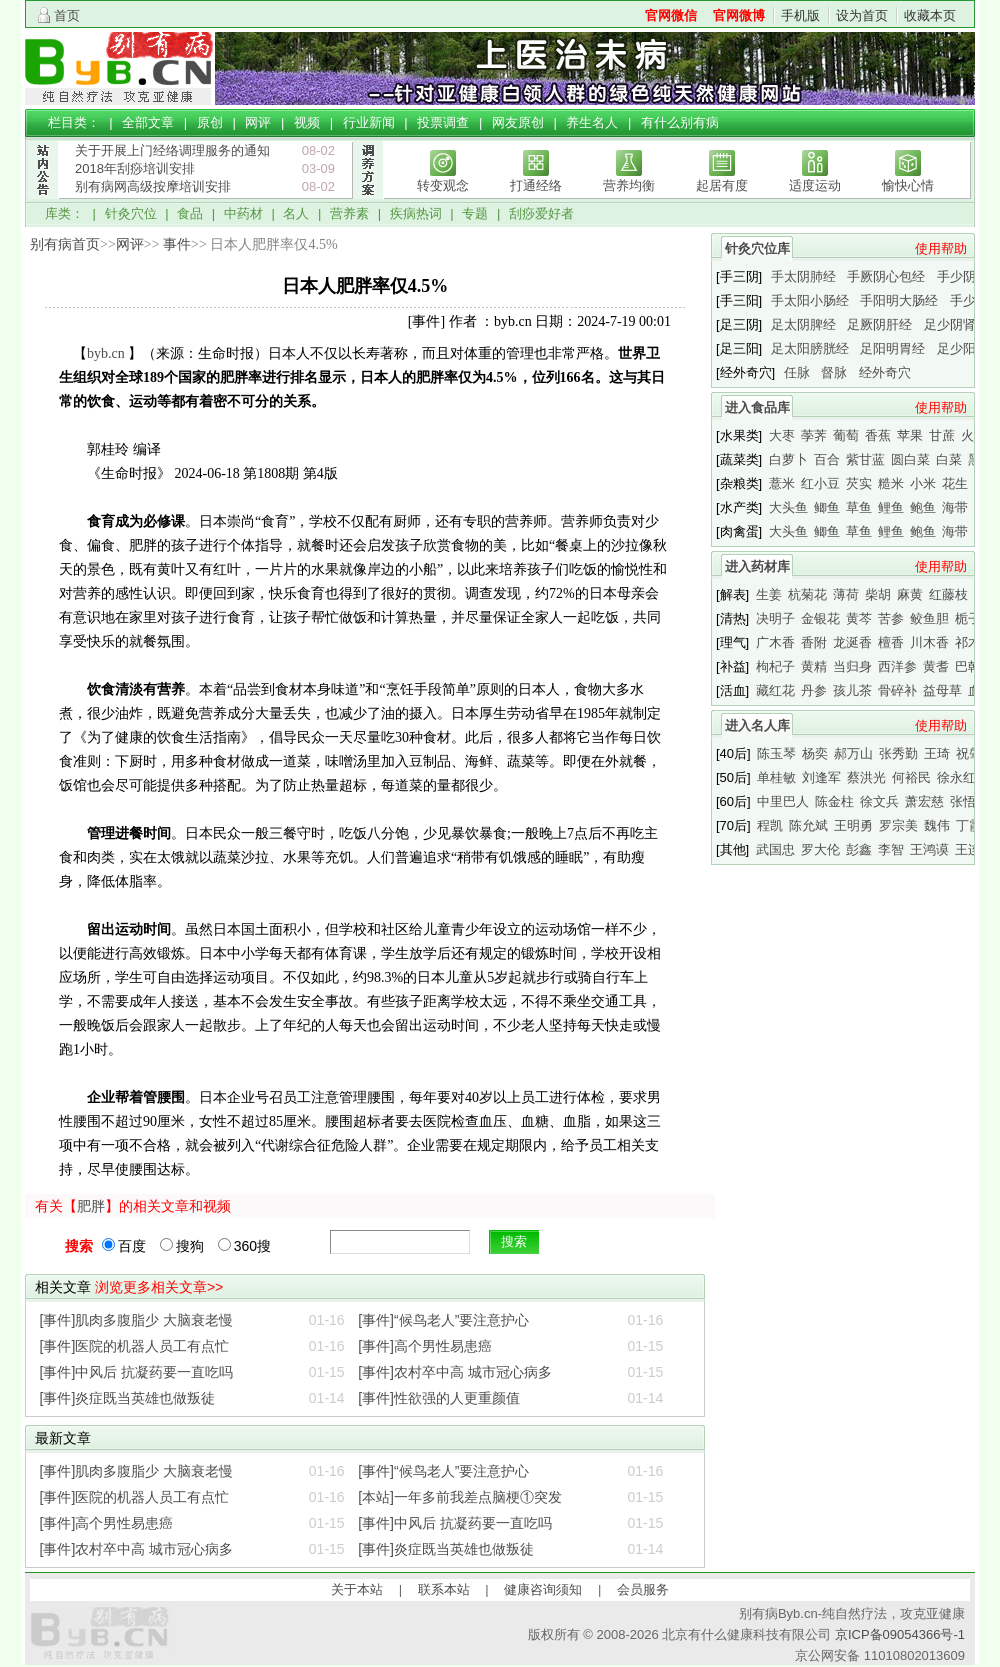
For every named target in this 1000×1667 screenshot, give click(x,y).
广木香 (775, 642)
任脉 (797, 372)
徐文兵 (879, 801)
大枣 (782, 435)
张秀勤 (898, 753)
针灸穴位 (131, 213)
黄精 (814, 666)
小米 (923, 483)
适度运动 (815, 185)
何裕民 (911, 777)
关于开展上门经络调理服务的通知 (172, 150)
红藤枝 (948, 594)
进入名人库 (757, 725)
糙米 (891, 483)
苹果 (910, 435)
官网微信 (671, 15)
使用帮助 (941, 248)
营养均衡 (629, 185)
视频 (307, 122)
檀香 (891, 642)
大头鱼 (788, 507)
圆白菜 (910, 459)
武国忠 (775, 849)
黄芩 (859, 618)
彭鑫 (859, 849)
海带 (955, 507)
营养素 (349, 213)
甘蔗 (942, 435)
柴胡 (878, 594)
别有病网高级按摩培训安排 (153, 186)
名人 (296, 213)
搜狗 (182, 1246)
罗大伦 (820, 849)
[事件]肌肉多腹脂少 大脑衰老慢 (137, 1320)
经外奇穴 (885, 372)
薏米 (782, 483)
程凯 (770, 825)
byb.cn (106, 353)
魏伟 (937, 825)
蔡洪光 (866, 777)
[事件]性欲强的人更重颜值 (439, 1398)
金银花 (820, 618)
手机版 (800, 15)
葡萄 (846, 435)
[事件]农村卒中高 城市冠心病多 (455, 1372)
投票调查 (443, 122)
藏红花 (775, 690)
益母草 (942, 690)
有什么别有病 (680, 122)
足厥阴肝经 (879, 324)
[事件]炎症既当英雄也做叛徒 (128, 1398)
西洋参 (897, 666)
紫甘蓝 (865, 459)
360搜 (244, 1246)
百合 (827, 459)
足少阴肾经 (956, 324)
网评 (258, 122)
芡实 (859, 483)
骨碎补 (897, 690)
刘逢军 (821, 777)
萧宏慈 (924, 801)
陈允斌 (808, 825)
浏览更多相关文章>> (159, 1287)
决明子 (775, 618)
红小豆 (820, 483)
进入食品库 (757, 407)
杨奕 (815, 753)
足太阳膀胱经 (810, 348)
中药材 (243, 213)
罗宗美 (898, 825)
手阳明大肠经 (899, 300)
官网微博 (739, 15)
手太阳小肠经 (810, 300)
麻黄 (910, 594)
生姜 (769, 594)
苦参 (891, 618)
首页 (67, 15)
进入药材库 (757, 566)
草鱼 (859, 507)
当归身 (852, 666)
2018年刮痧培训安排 (135, 168)
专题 (475, 213)
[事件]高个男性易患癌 (425, 1346)
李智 (891, 849)
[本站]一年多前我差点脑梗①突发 (460, 1497)
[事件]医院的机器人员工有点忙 (135, 1346)
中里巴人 (783, 801)
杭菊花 (807, 594)
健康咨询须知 (543, 1589)
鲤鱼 (891, 507)
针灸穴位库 (757, 248)
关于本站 (357, 1589)
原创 (210, 122)
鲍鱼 (923, 507)
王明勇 (853, 825)
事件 (177, 244)
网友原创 (518, 122)
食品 (190, 213)
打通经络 (536, 185)
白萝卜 (788, 459)
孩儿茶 (852, 690)
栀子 (968, 618)
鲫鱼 (827, 507)
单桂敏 (776, 777)
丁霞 (969, 825)
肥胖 (91, 1206)
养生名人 (592, 122)
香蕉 (878, 435)
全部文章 (148, 122)
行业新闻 (369, 122)
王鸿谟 (929, 849)
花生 (955, 483)
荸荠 (814, 435)
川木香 (929, 642)
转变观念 (443, 185)
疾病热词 (416, 213)
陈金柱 (834, 801)
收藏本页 (930, 15)
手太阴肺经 (803, 276)
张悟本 (969, 801)
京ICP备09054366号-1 (900, 1634)
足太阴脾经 (803, 324)
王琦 (937, 753)
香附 (814, 642)
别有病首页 (65, 244)
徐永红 (956, 777)
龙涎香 (852, 642)
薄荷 (846, 594)
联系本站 (444, 1589)
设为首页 (862, 15)
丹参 (814, 690)
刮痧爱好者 (541, 213)
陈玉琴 (776, 753)
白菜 (949, 459)
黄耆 (936, 666)
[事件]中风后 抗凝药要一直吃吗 (137, 1372)
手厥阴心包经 (886, 276)
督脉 (834, 372)
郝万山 (853, 753)
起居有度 (722, 185)
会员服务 (643, 1589)
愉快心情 (908, 185)
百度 (124, 1246)
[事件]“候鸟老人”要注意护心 (443, 1320)
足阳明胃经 (892, 348)
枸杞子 (775, 666)
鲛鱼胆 (929, 618)
